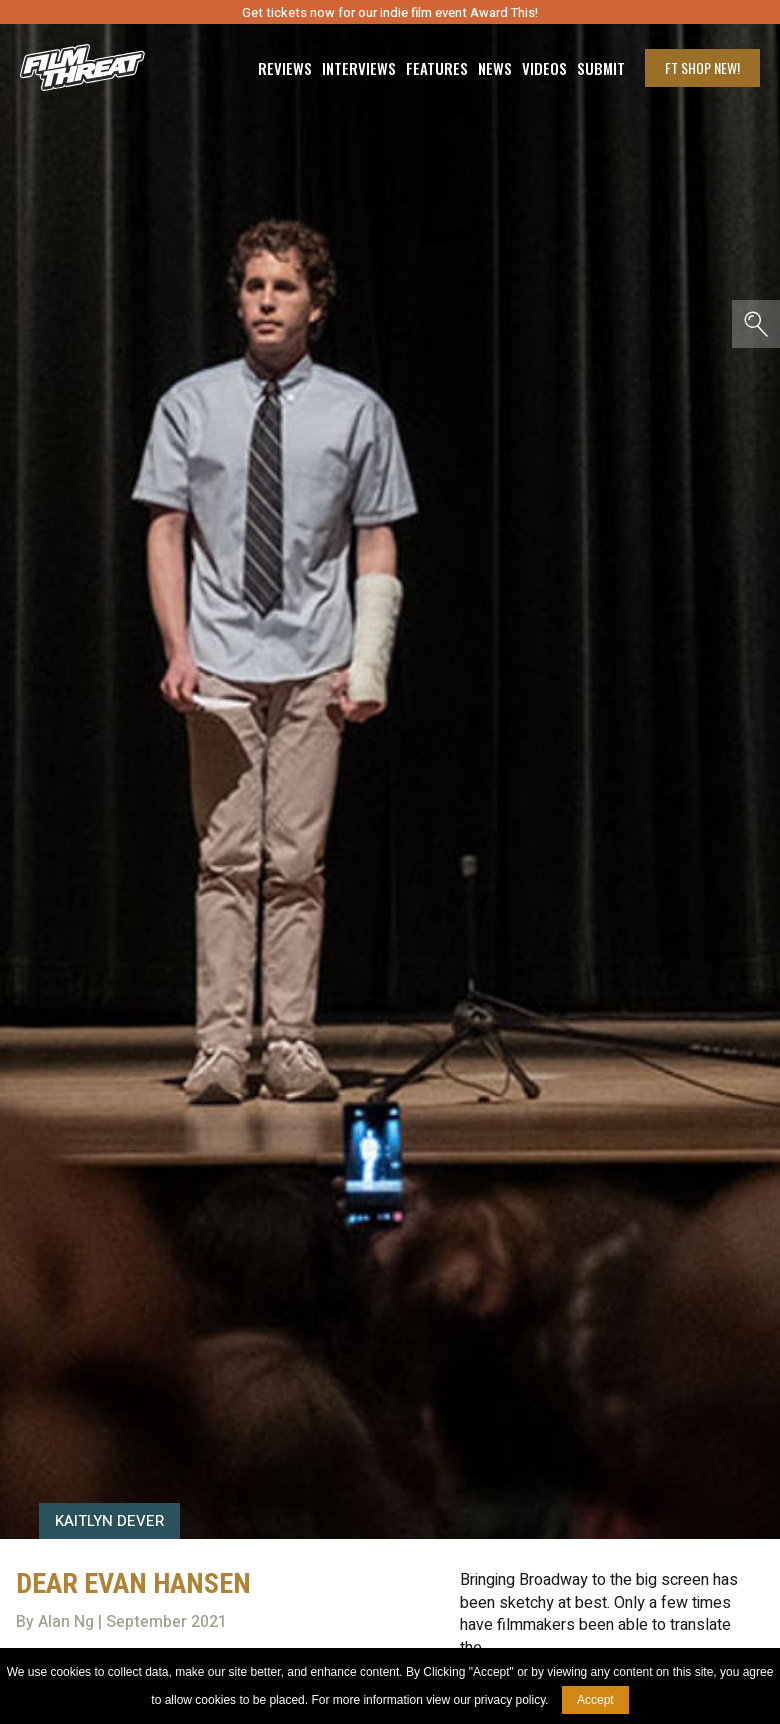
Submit (601, 68)
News (495, 68)
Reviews (285, 68)
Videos (544, 68)
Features (437, 68)
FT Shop (702, 67)
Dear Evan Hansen (133, 1583)
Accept (595, 1700)
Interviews (359, 68)
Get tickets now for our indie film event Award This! (390, 12)
